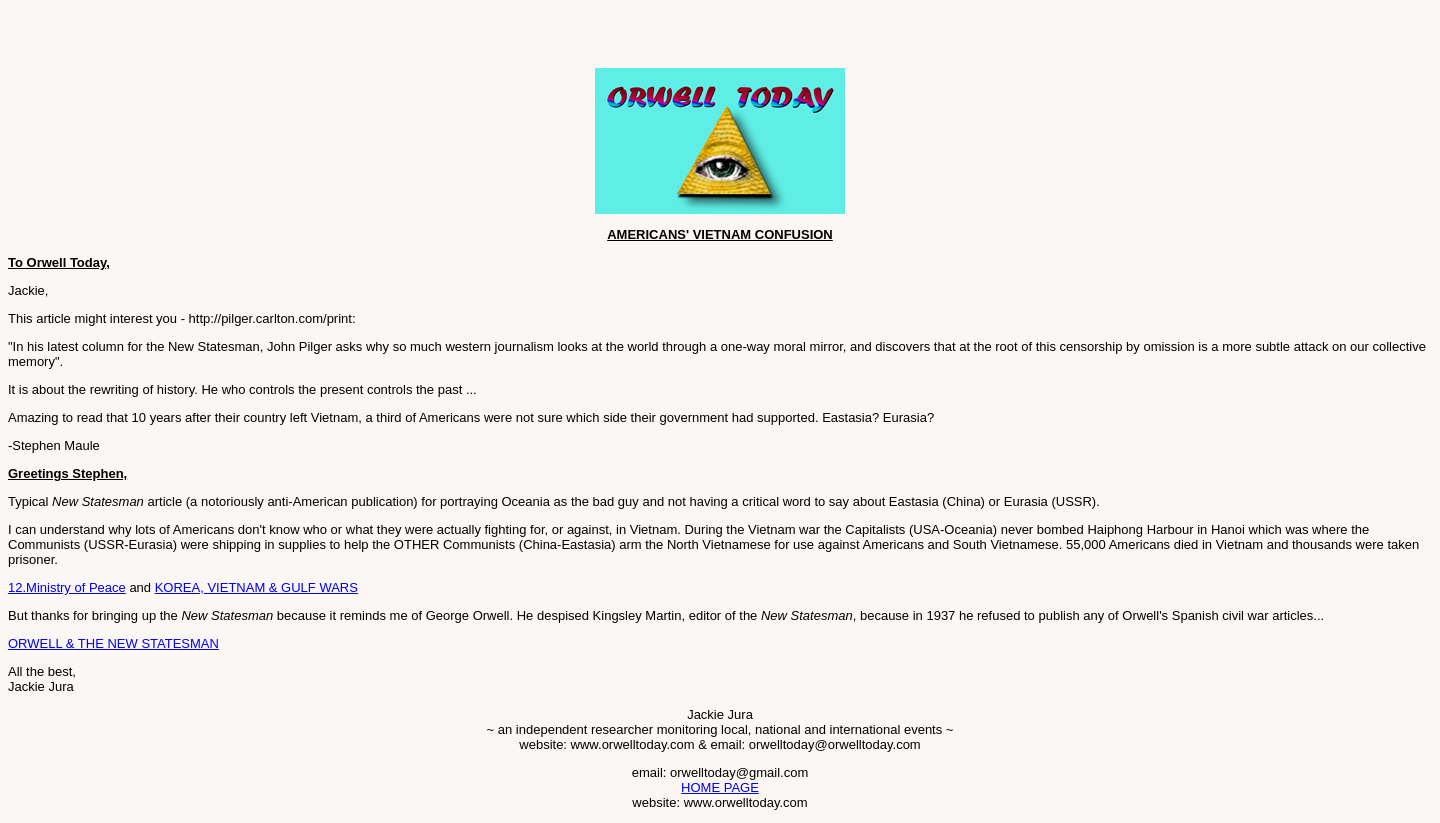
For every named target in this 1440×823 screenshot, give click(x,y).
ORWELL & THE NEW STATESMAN (113, 643)
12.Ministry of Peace (67, 587)
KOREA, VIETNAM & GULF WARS (256, 587)
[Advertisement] (242, 38)
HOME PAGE (720, 787)
